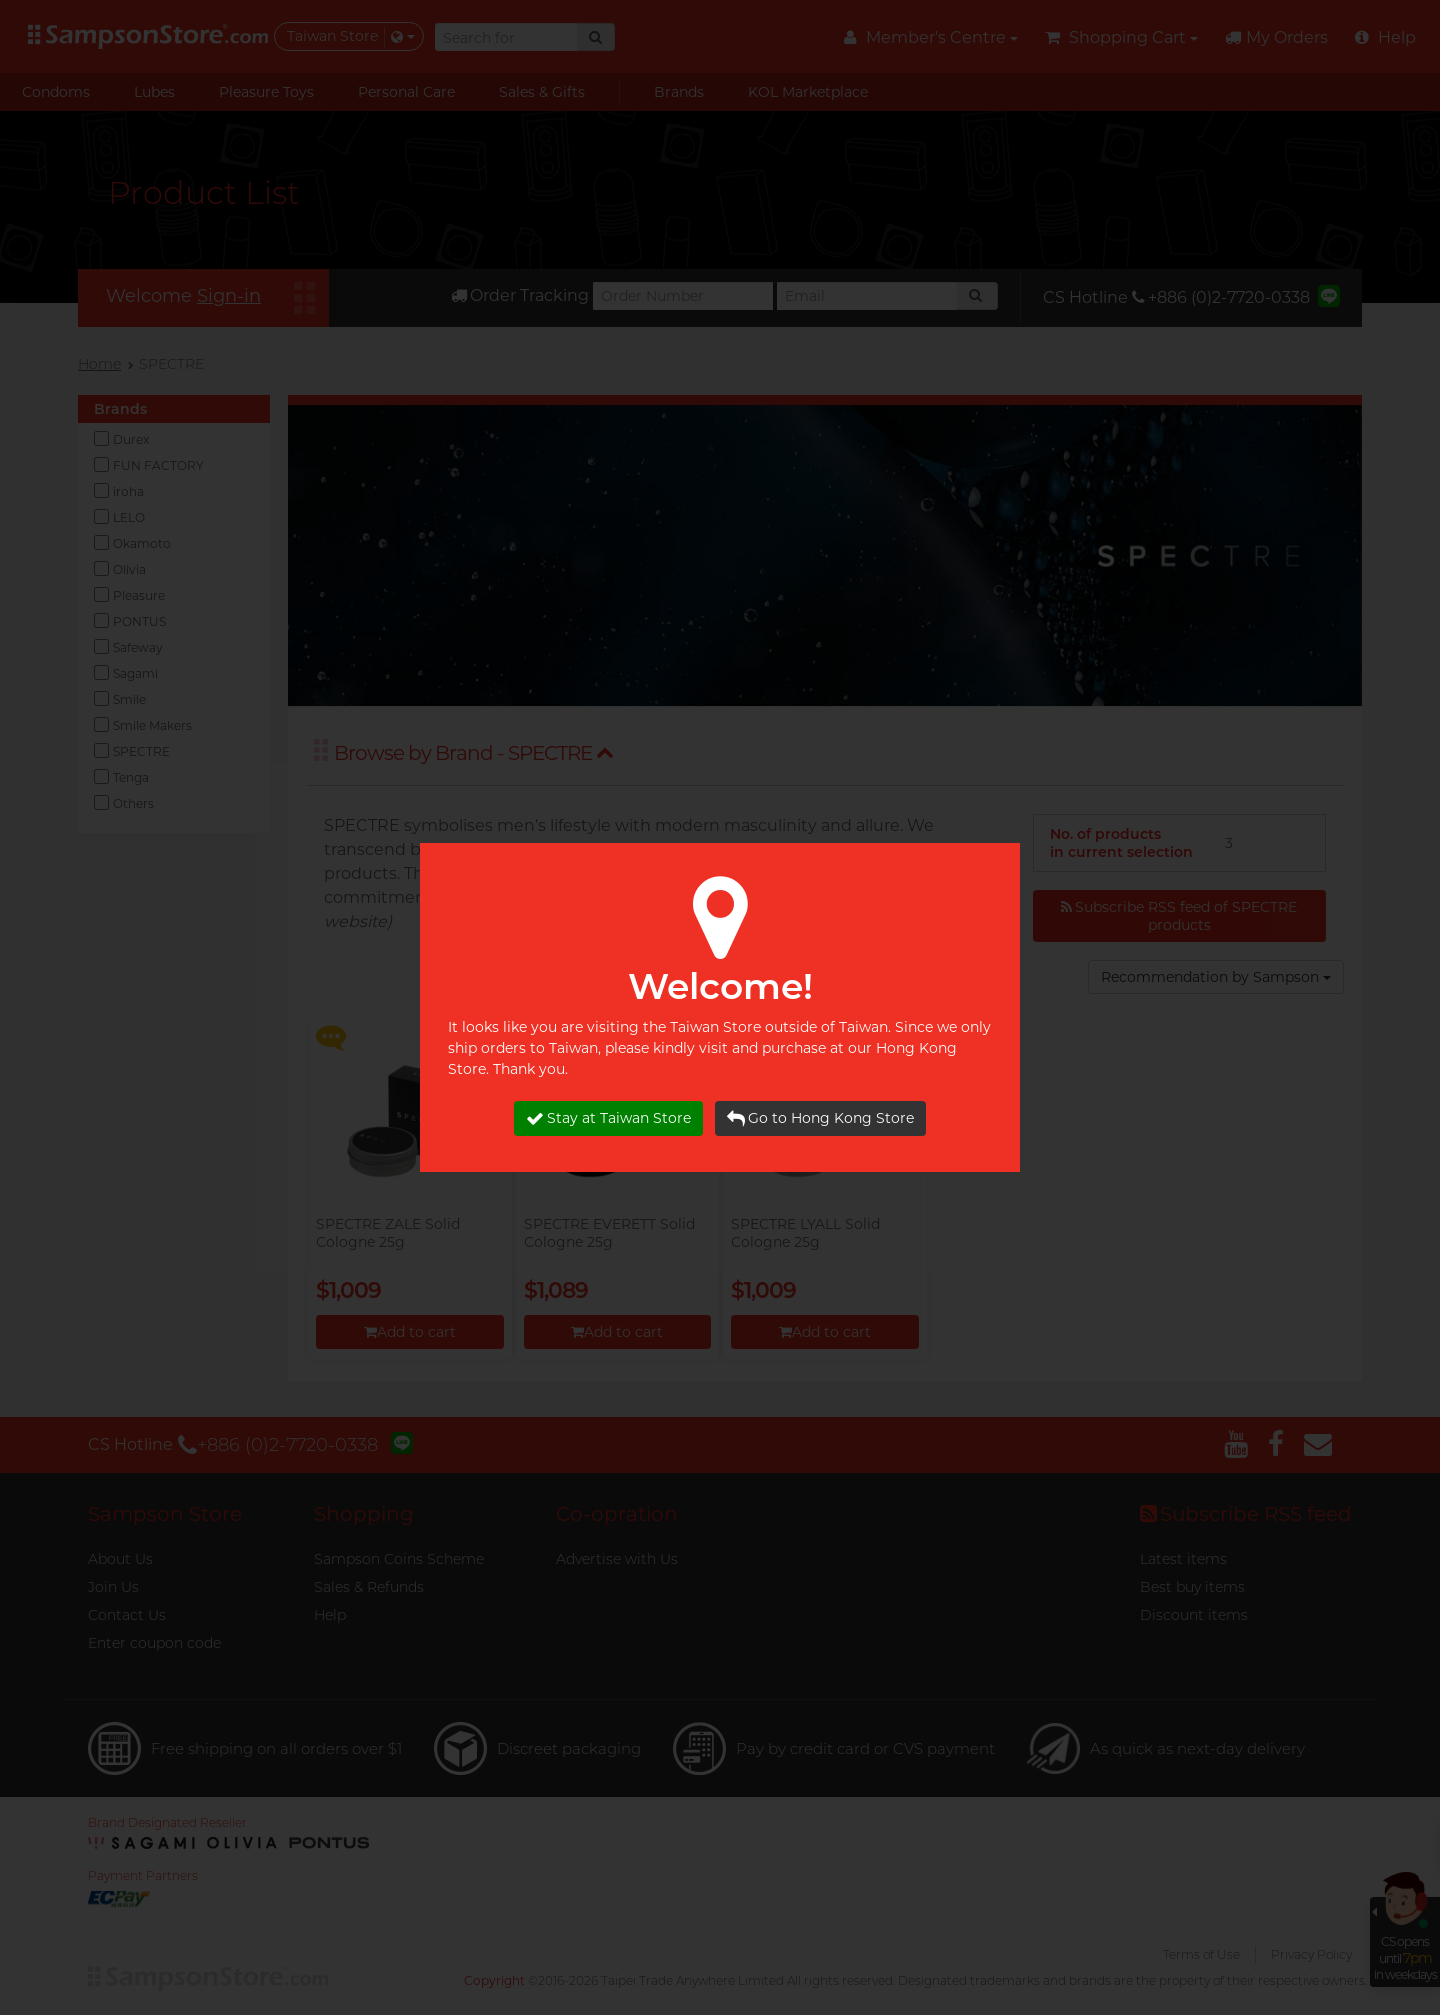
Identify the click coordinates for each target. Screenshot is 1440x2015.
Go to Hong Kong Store (820, 1118)
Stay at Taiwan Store (608, 1118)
